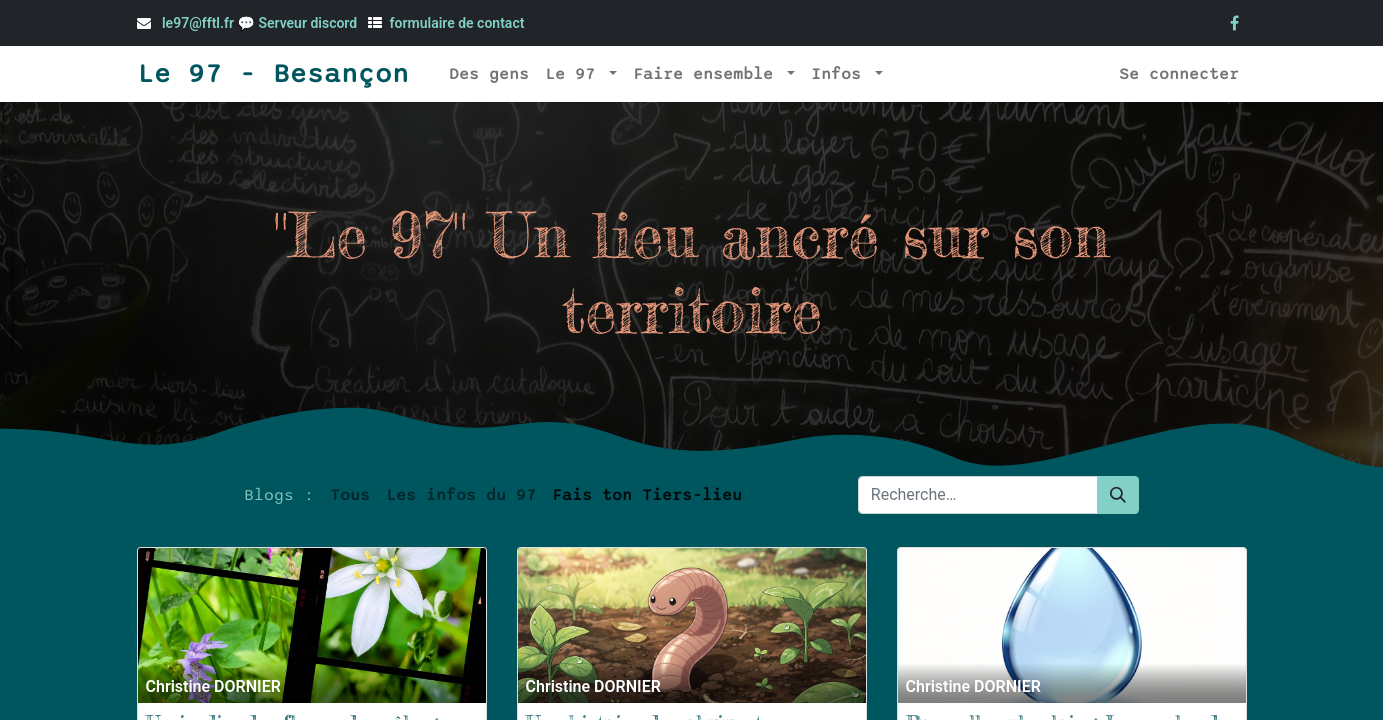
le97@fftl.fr (198, 23)
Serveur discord (309, 23)
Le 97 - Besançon (273, 74)
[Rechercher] (1118, 495)
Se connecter (1179, 74)
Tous (350, 495)
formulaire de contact (457, 23)
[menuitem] (489, 74)
